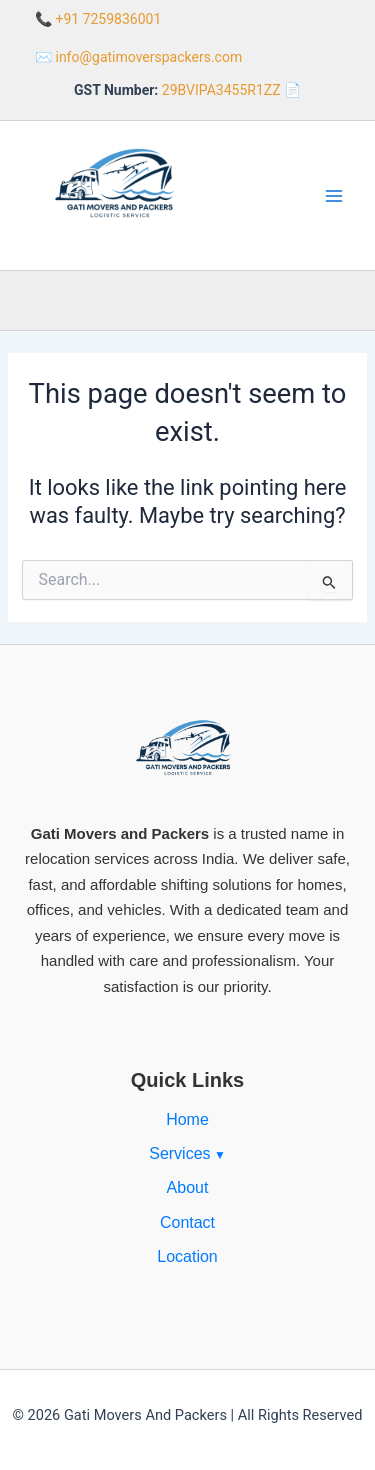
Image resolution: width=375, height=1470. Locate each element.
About (188, 1187)
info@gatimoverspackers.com (148, 57)
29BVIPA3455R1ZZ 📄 (231, 90)
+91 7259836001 (108, 19)
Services (179, 1153)
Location (187, 1256)
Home (187, 1119)
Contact (187, 1222)
